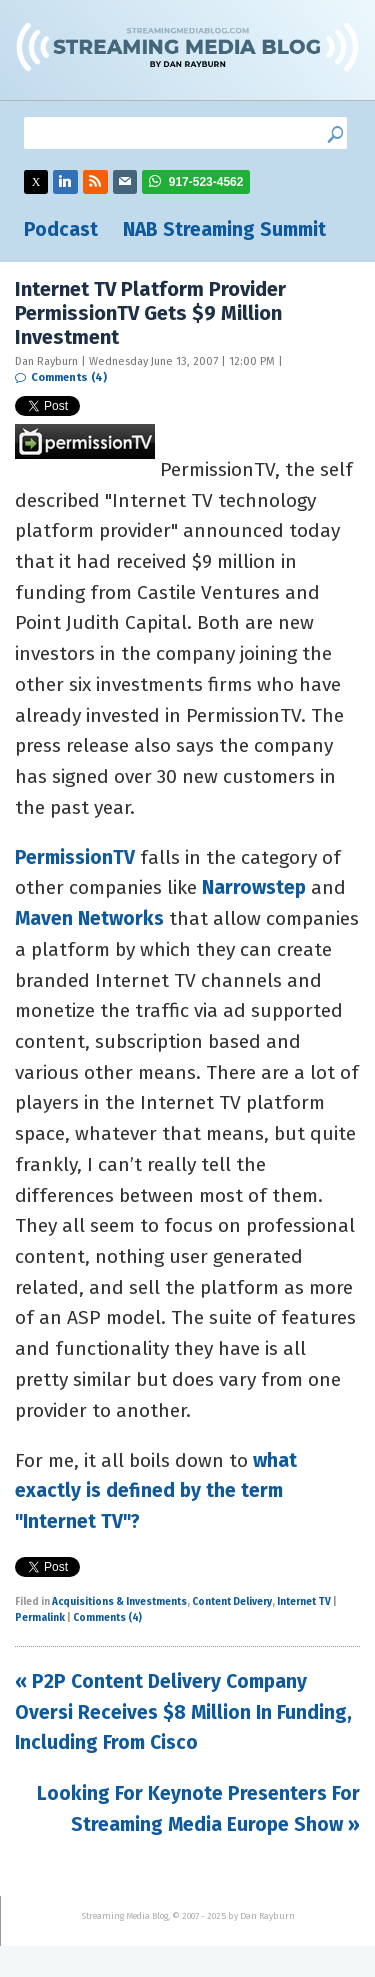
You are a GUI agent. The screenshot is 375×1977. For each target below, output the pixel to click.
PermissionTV (75, 857)
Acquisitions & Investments (119, 1602)
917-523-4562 (206, 182)
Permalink (40, 1618)
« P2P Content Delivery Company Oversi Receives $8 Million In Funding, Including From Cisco (183, 1712)
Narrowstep (254, 887)
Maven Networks (89, 918)
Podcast (61, 229)
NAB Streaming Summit (224, 229)
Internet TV (304, 1602)
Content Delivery (232, 1602)
